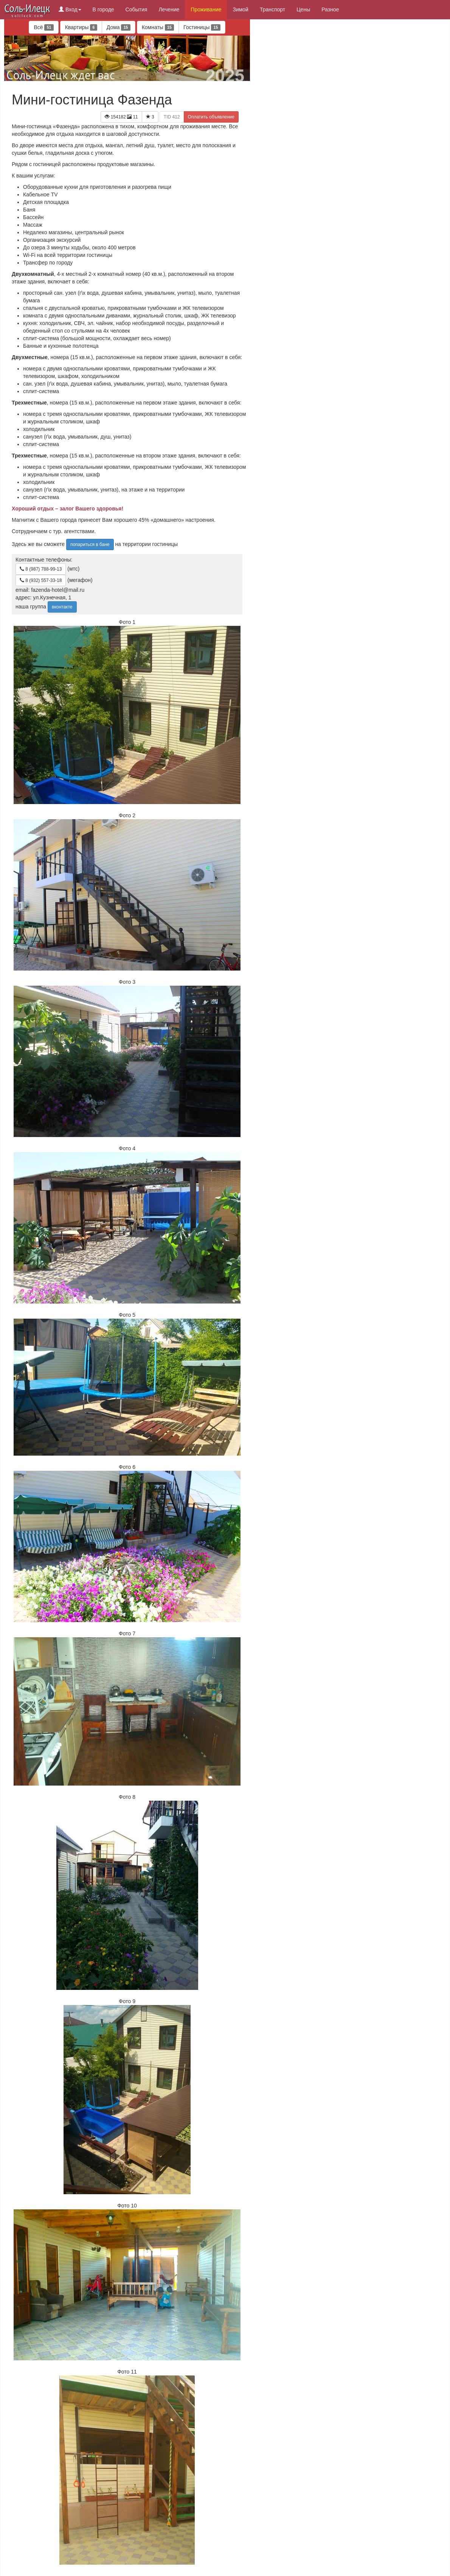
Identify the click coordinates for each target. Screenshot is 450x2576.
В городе (103, 9)
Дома (118, 27)
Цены (303, 9)
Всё (43, 27)
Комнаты (158, 27)
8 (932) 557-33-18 (41, 580)
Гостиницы (201, 27)
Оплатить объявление (211, 117)
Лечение (168, 9)
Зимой (240, 9)
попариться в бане (90, 544)
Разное (330, 9)
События (136, 9)
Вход (70, 9)
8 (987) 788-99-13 (41, 569)
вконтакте (62, 607)
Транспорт (272, 9)
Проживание (206, 9)
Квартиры (81, 27)
